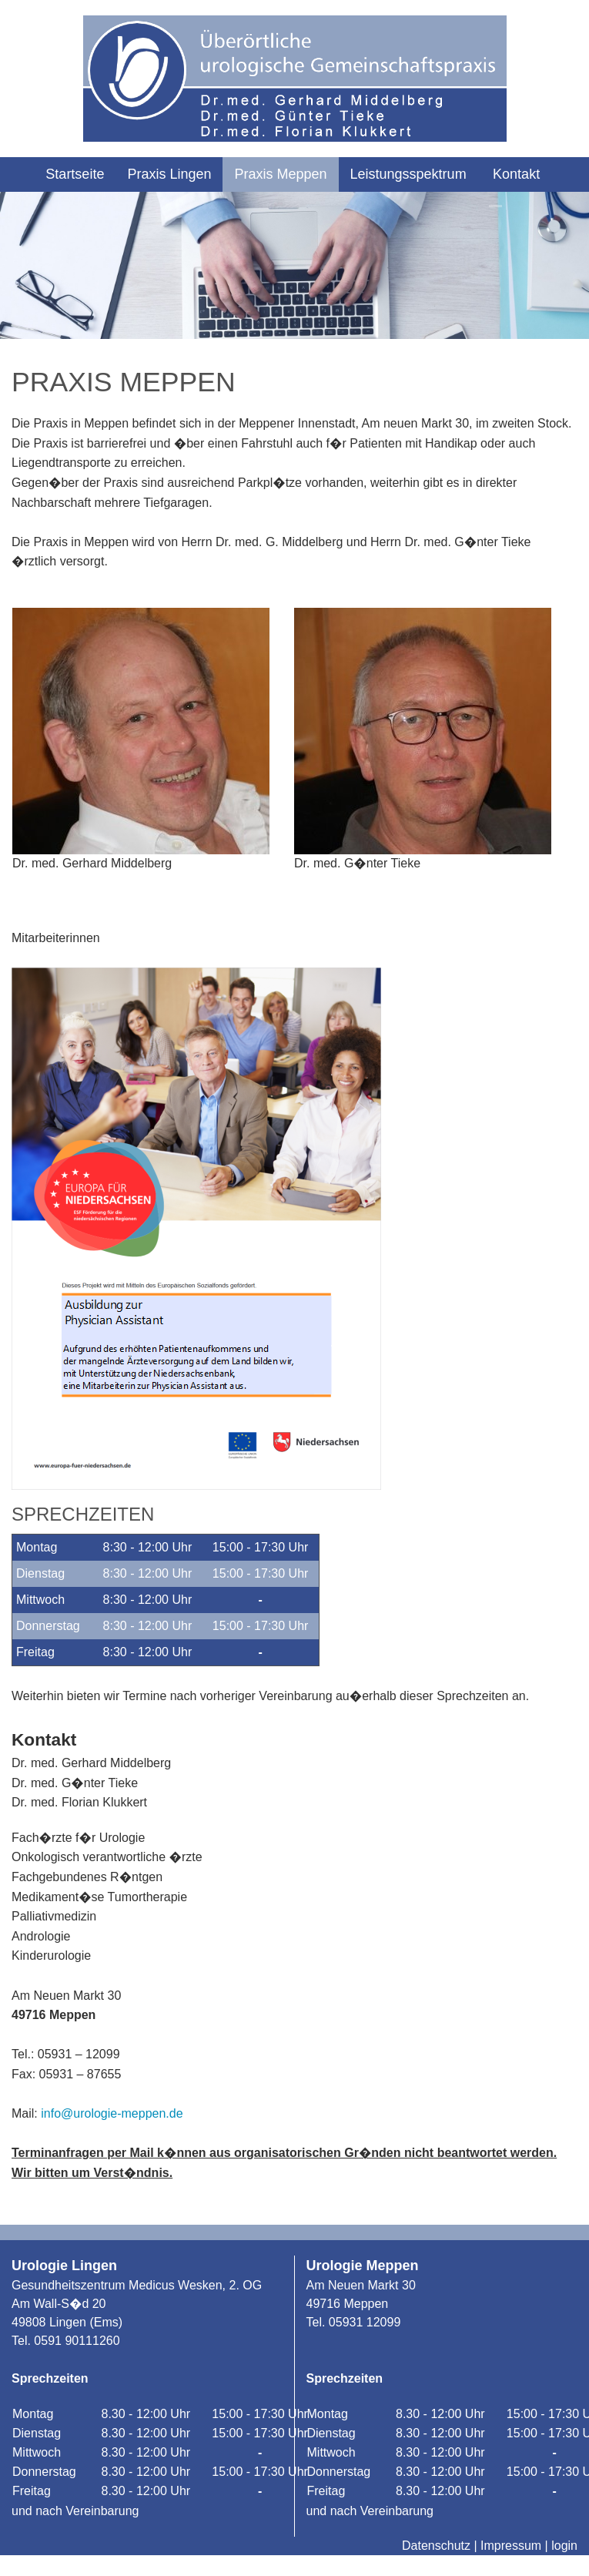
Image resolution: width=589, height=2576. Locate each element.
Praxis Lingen (169, 174)
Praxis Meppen (280, 174)
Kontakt (516, 174)
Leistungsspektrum (408, 174)
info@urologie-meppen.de (111, 2113)
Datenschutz (436, 2545)
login (564, 2545)
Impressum (510, 2545)
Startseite (74, 174)
